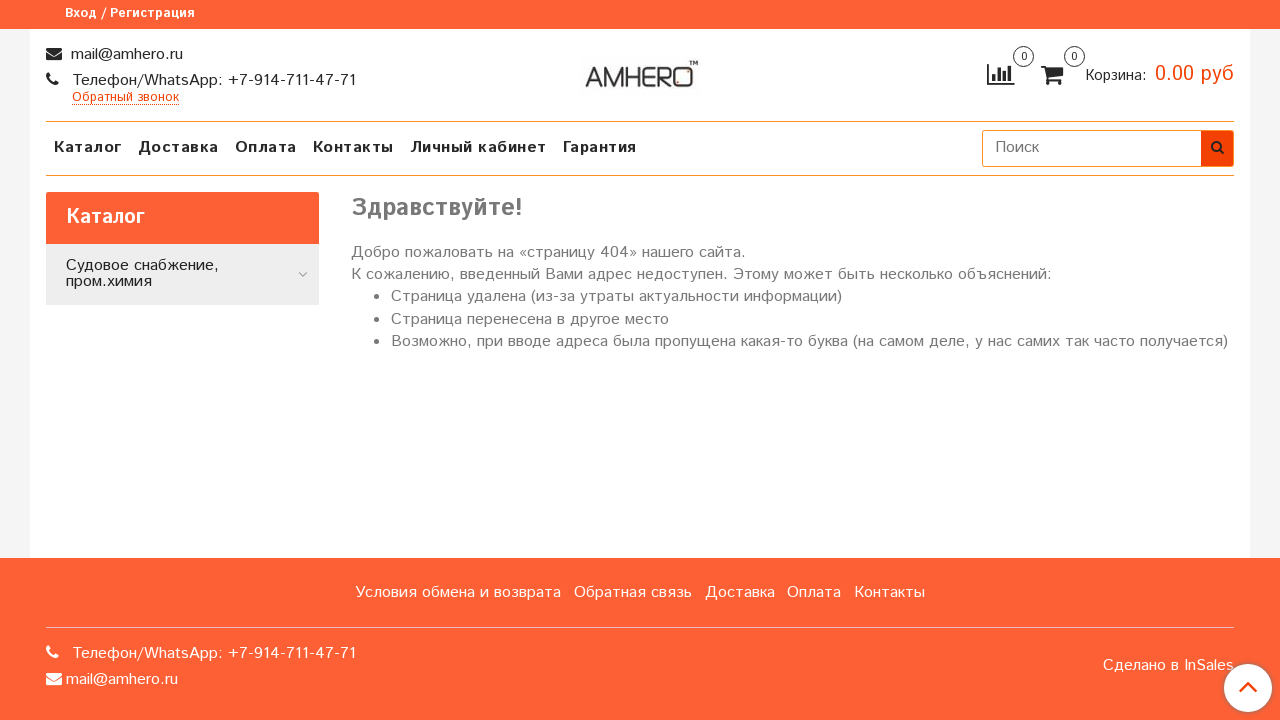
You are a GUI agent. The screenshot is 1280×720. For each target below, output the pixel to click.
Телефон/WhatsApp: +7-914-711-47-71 (211, 80)
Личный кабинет (478, 147)
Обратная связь (633, 592)
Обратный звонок (125, 98)
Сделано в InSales (1168, 666)
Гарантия (600, 147)
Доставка (178, 147)
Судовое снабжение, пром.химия (142, 273)
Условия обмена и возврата (458, 592)
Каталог (88, 147)
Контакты (353, 147)
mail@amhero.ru (124, 54)
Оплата (266, 147)
